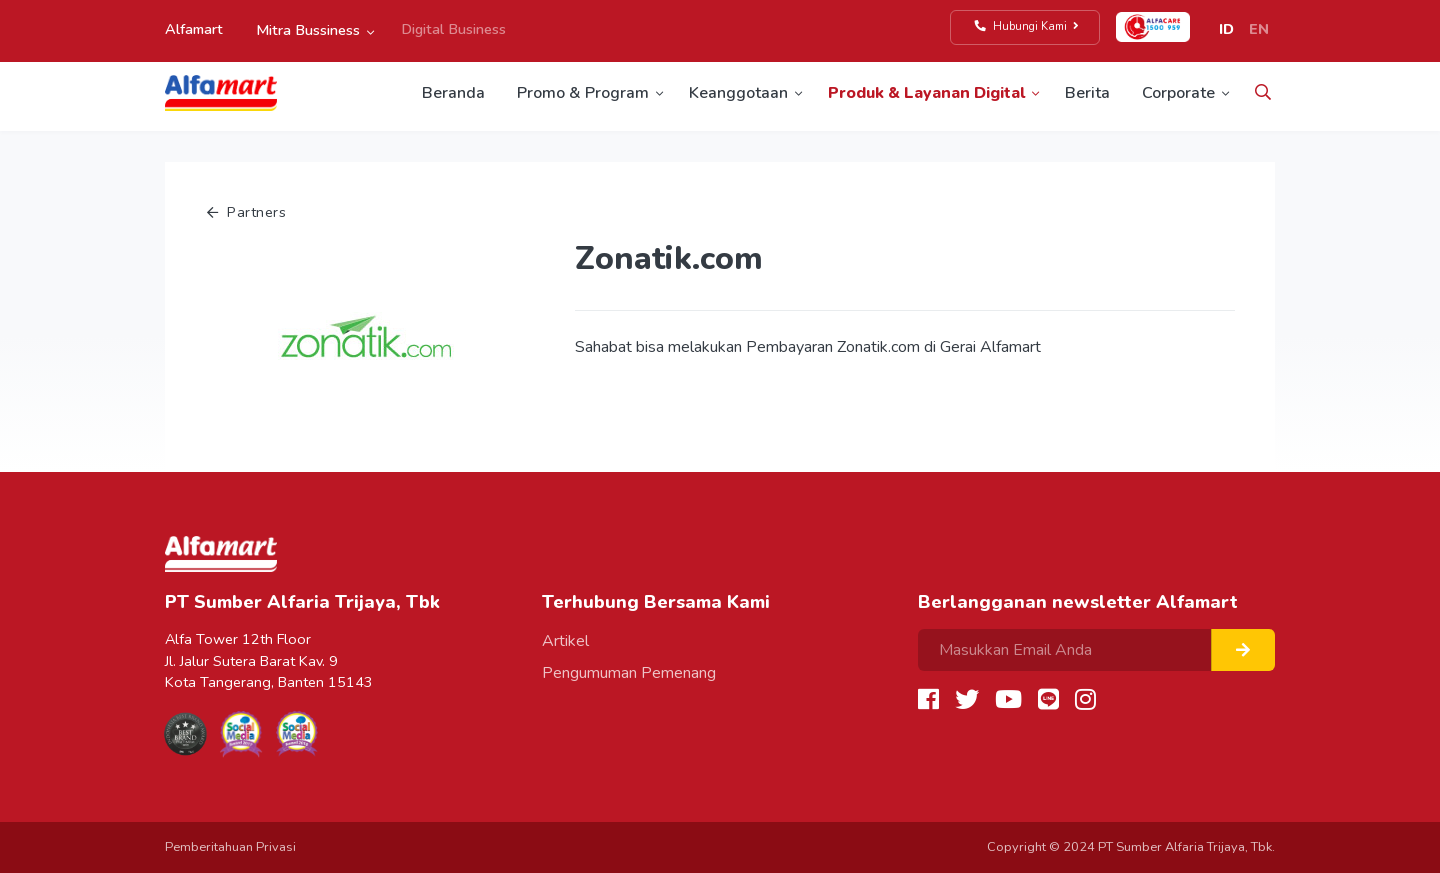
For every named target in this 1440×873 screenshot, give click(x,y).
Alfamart (194, 29)
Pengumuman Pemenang (629, 673)
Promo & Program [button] (583, 93)
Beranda (453, 93)
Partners (246, 212)
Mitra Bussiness (308, 30)
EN (1259, 29)
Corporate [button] (1178, 93)
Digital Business (453, 29)
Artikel (565, 641)
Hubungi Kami (1027, 26)
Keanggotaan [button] (738, 93)
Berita (1087, 93)
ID (1226, 29)
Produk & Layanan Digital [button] (926, 93)
